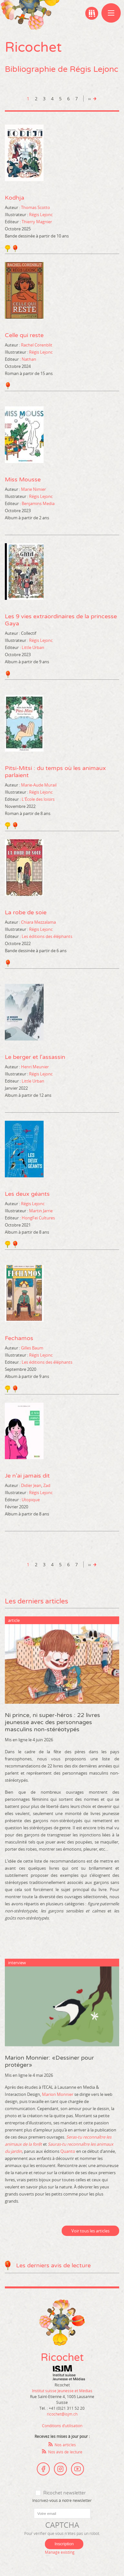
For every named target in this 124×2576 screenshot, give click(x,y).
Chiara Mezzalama (38, 922)
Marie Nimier (33, 489)
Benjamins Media (38, 503)
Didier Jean (31, 1485)
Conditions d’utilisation (62, 2425)
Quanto (67, 2151)
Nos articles (65, 2444)
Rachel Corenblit (36, 345)
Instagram (60, 2468)
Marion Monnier (57, 2094)
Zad (46, 1485)
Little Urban (33, 647)
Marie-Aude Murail (39, 785)
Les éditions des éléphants (47, 936)
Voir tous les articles (90, 2231)
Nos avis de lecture (65, 2451)
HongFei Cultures (38, 1218)
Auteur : (12, 207)
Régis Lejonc (41, 214)
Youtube (77, 2468)
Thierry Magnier (37, 222)
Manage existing (60, 2552)
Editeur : (13, 222)
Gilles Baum (32, 1348)
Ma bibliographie (91, 13)
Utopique (31, 1500)
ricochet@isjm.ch (62, 2413)
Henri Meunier (35, 1067)
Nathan (29, 359)
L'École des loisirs (38, 799)
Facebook (43, 2468)
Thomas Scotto (35, 207)
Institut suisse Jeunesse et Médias (69, 2373)
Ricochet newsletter (64, 2493)
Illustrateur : (16, 214)
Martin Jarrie (41, 1211)
